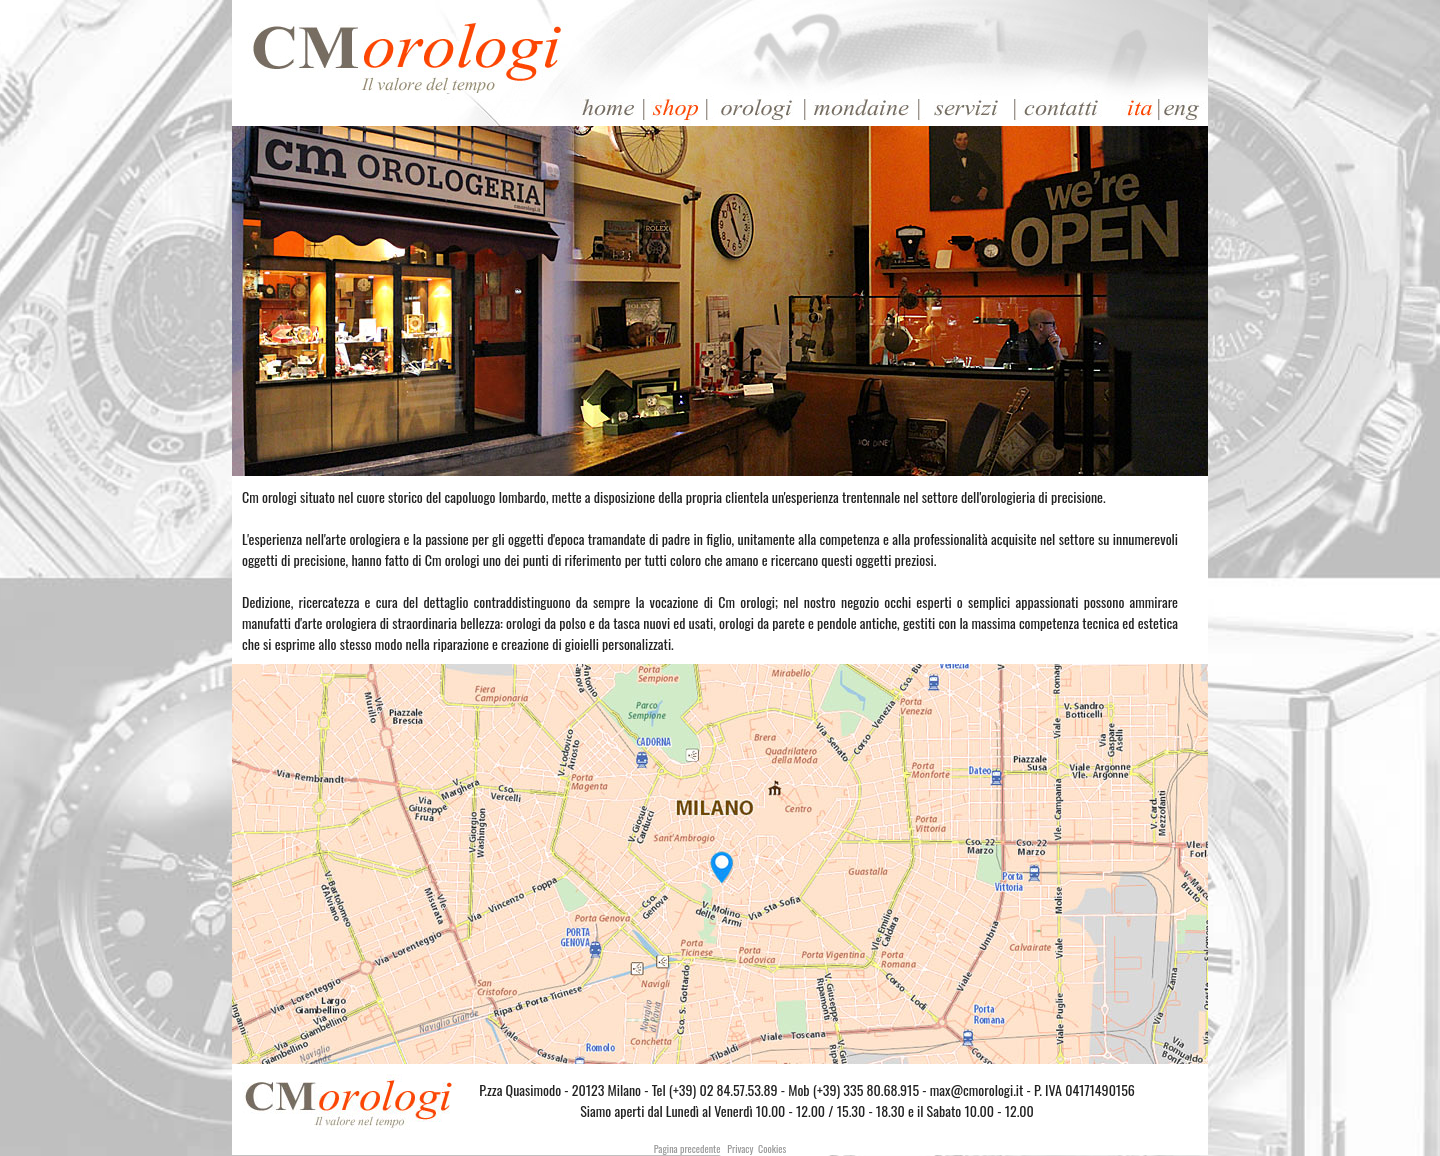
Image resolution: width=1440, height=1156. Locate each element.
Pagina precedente (687, 1148)
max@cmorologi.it (977, 1089)
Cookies (772, 1148)
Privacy (740, 1148)
